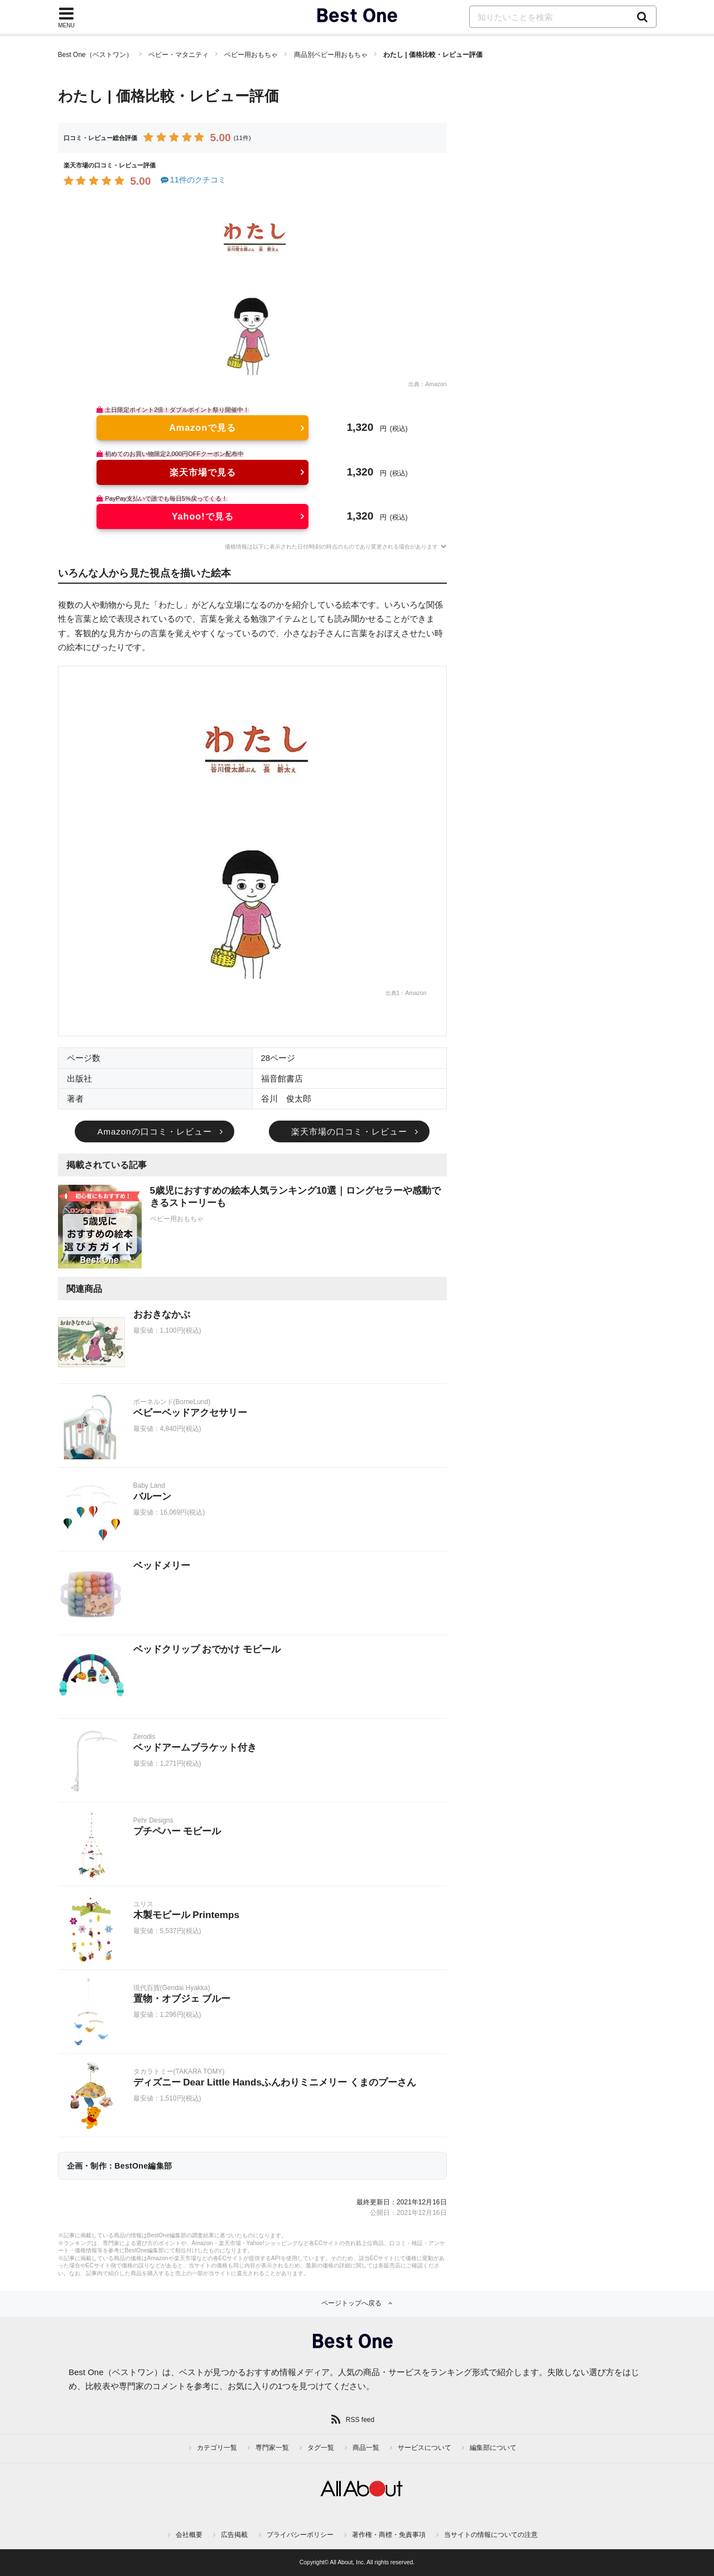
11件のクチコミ (193, 179)
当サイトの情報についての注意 (491, 2535)
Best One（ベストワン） (95, 55)
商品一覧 (366, 2448)
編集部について (493, 2448)
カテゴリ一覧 (217, 2448)
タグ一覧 (320, 2448)
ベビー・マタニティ (178, 55)
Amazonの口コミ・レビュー (154, 1131)
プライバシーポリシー (300, 2535)
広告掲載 (234, 2535)
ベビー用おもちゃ (251, 55)
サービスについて (424, 2448)
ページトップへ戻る (351, 2303)
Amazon (435, 384)
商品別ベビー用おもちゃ (331, 55)
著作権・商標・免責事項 (389, 2535)
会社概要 (189, 2535)
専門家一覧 (272, 2448)
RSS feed (360, 2420)
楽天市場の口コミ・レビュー (349, 1131)
